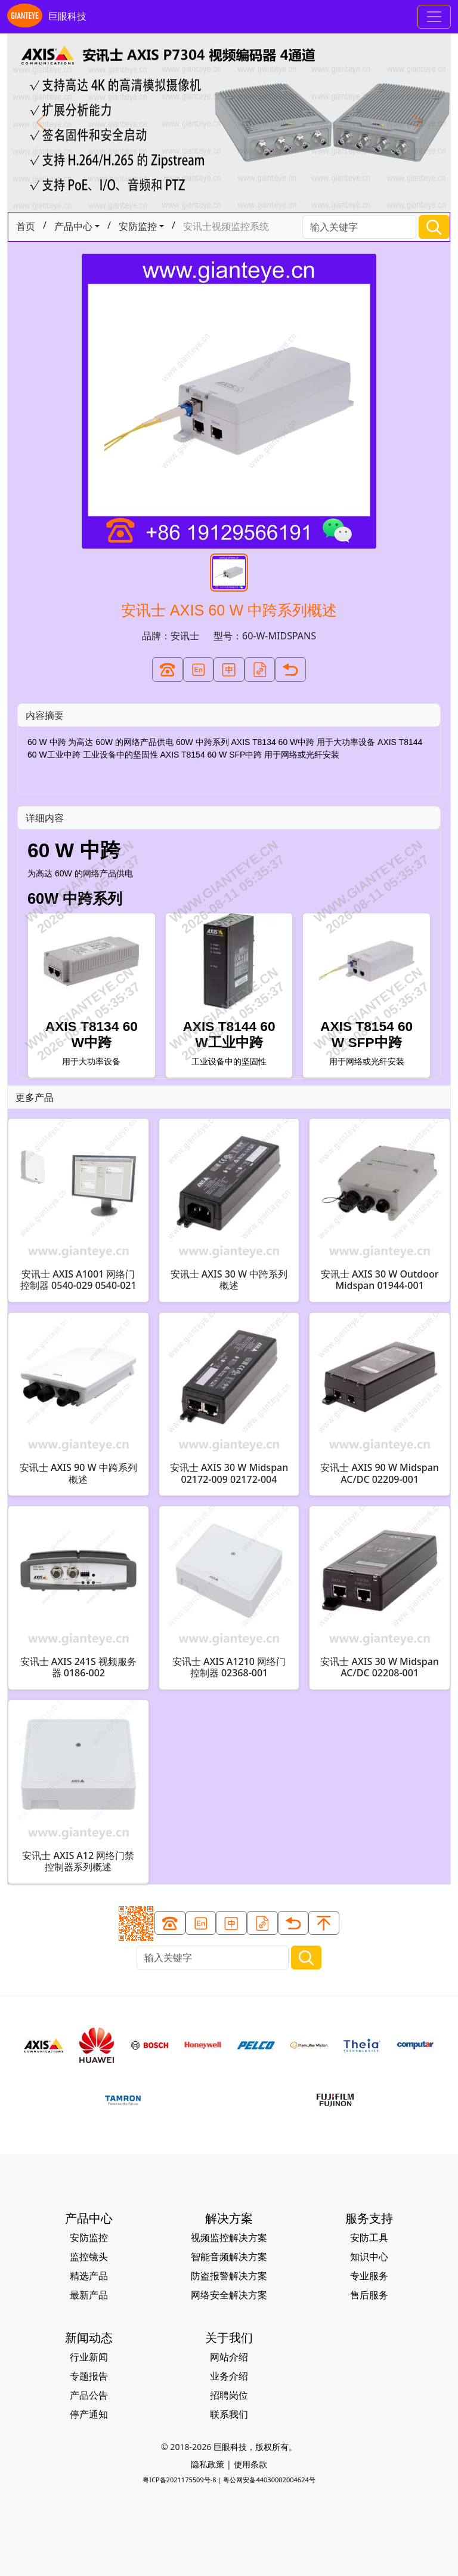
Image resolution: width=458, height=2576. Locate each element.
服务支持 (369, 2218)
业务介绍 (229, 2376)
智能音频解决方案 (229, 2256)
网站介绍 (229, 2356)
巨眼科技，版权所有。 (255, 2446)
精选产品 (89, 2275)
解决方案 (229, 2218)
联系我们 (229, 2414)
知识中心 (369, 2256)
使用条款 (250, 2464)
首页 (25, 226)
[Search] (359, 227)
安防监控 (138, 226)
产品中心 (73, 226)
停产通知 (89, 2414)
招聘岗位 (229, 2395)
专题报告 (89, 2376)
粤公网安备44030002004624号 (269, 2479)
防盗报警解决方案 (229, 2275)
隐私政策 (207, 2464)
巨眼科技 (46, 16)
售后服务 (369, 2294)
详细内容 (45, 817)
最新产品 (89, 2294)
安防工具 (369, 2237)
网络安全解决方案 (229, 2294)
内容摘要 (45, 715)
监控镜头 (89, 2256)
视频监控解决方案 (229, 2237)
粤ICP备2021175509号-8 (179, 2479)
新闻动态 (89, 2337)
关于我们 (229, 2337)
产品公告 (89, 2395)
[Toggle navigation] (434, 17)
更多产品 (35, 1097)
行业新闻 (89, 2356)
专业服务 (369, 2275)
